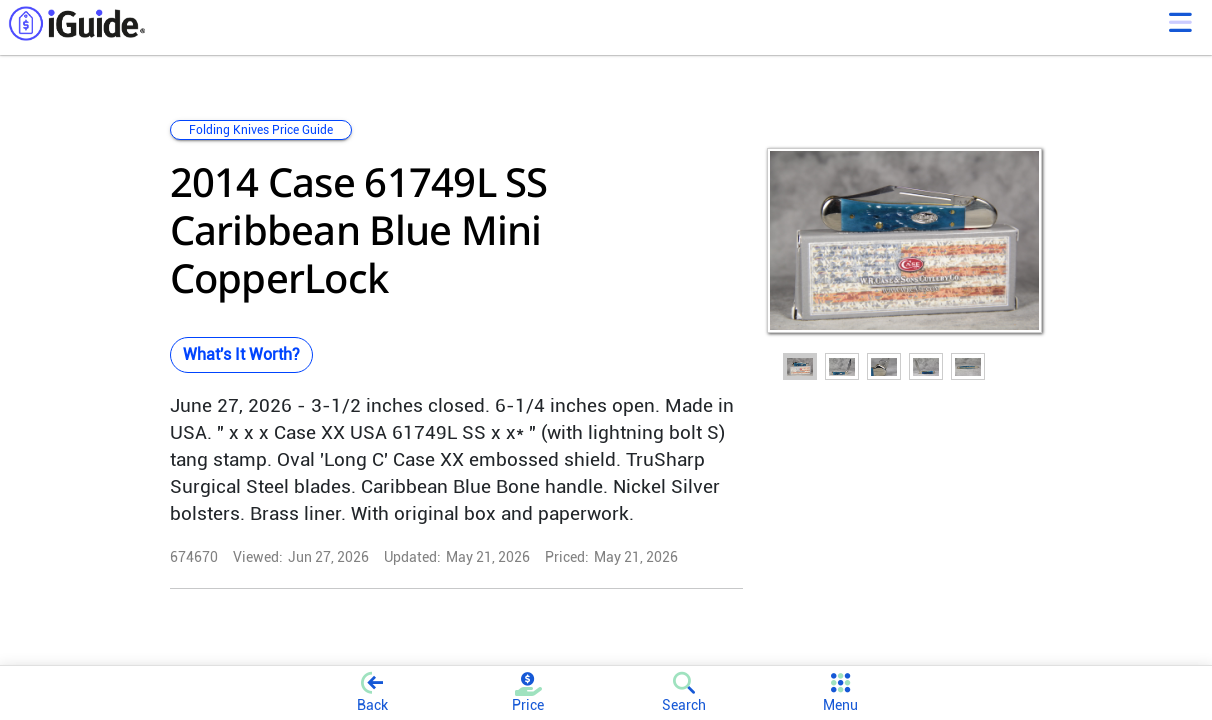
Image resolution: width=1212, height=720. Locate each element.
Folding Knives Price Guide (261, 130)
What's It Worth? (241, 354)
